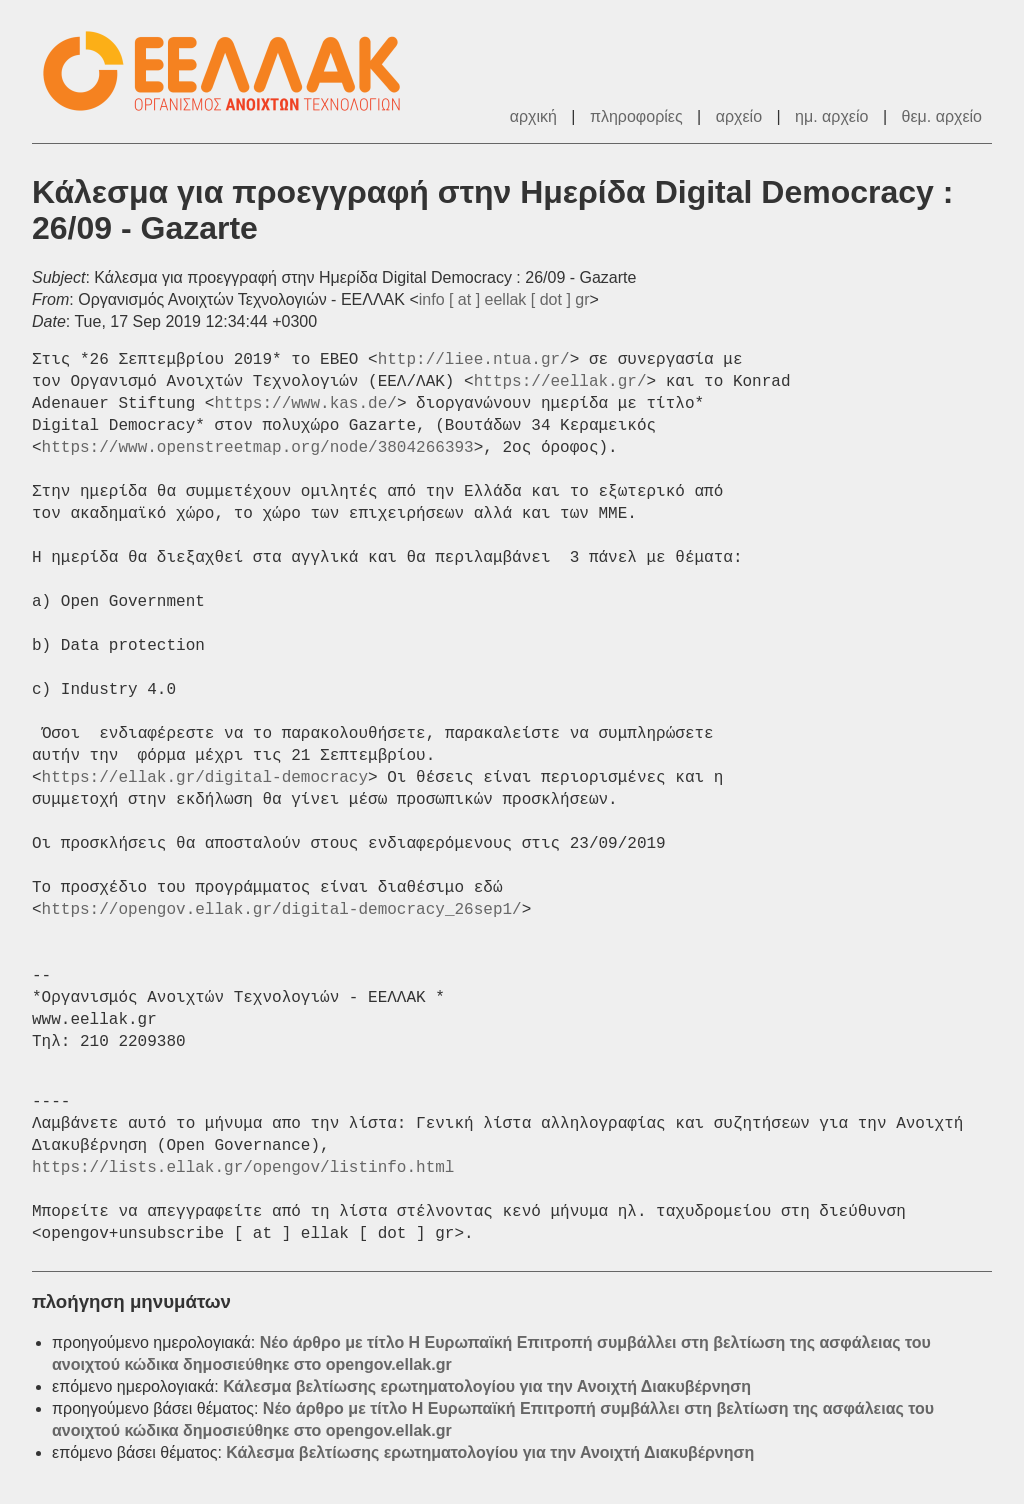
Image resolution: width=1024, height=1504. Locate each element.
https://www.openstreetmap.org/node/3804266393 (258, 448)
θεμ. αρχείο (942, 116)
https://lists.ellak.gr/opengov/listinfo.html (243, 1168)
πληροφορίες (636, 116)
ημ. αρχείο (831, 116)
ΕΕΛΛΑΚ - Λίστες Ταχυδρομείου (232, 71)
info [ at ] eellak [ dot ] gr (504, 299)
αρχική (533, 116)
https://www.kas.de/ (305, 404)
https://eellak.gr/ (560, 382)
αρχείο (739, 116)
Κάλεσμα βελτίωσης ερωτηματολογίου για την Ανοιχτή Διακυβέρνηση (487, 1386)
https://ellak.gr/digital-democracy (205, 778)
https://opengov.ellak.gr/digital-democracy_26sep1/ (282, 910)
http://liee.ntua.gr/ (474, 360)
